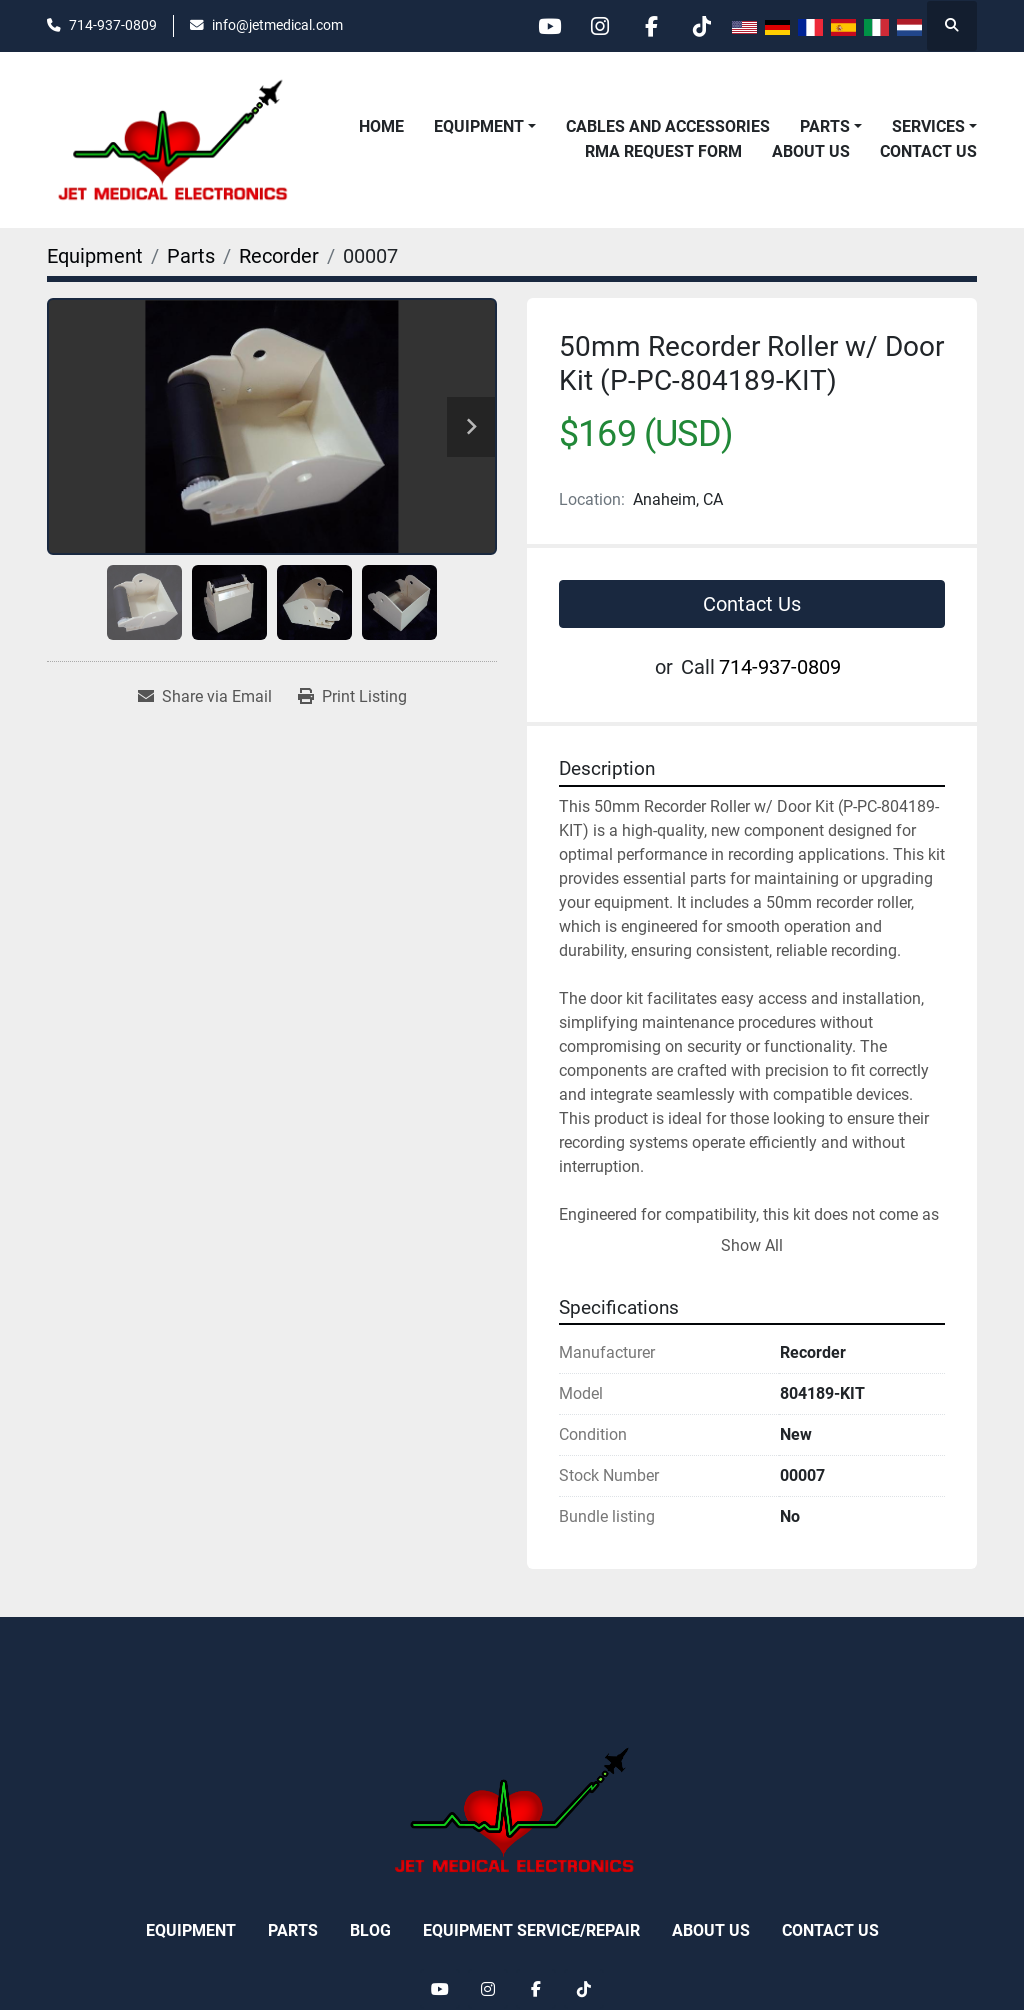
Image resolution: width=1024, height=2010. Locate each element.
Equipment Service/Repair (531, 1930)
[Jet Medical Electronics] (511, 1809)
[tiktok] (702, 26)
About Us (811, 151)
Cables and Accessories (668, 126)
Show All (752, 1245)
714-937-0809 (113, 25)
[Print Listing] (352, 697)
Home (381, 126)
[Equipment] (95, 256)
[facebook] (651, 26)
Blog (370, 1930)
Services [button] (928, 126)
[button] (485, 127)
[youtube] (549, 26)
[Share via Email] (205, 697)
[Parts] (191, 256)
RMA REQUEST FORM (663, 151)
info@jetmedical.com (277, 25)
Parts (825, 126)
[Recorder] (279, 256)
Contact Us (928, 151)
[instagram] (600, 26)
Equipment (479, 126)
